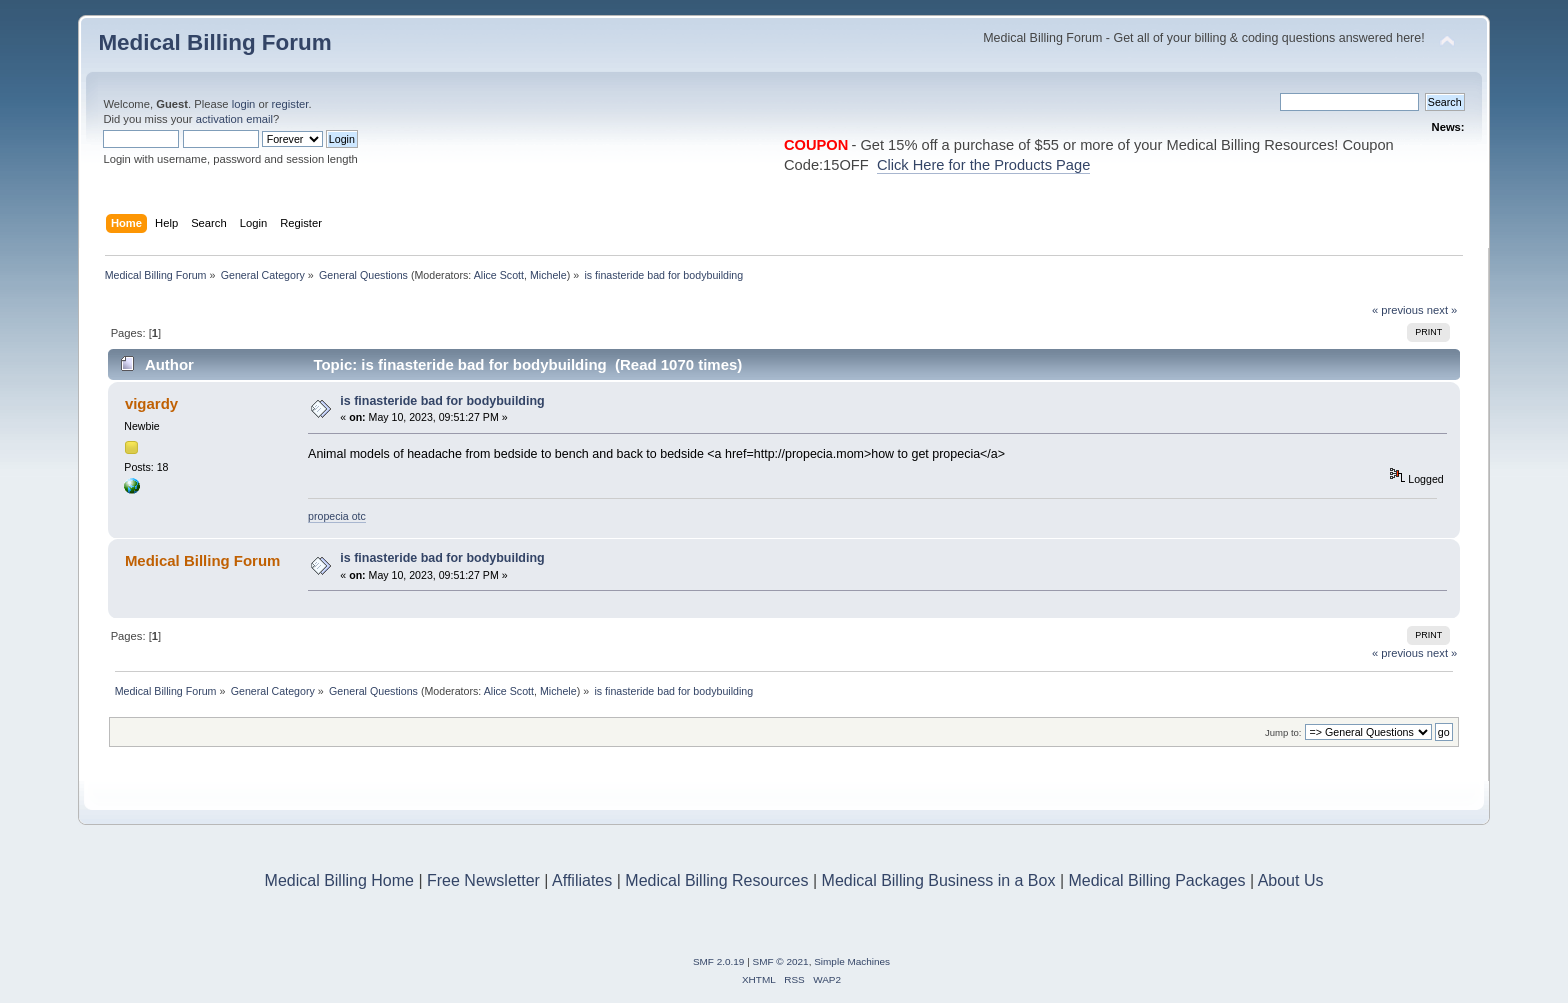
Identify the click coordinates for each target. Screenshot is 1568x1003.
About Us (1291, 880)
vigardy (151, 403)
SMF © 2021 (781, 961)
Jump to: (1283, 732)
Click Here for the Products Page (983, 165)
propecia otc (337, 516)
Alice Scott (499, 275)
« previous (1398, 310)
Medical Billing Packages (1156, 880)
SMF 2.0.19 (719, 961)
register (290, 104)
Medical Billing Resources (716, 880)
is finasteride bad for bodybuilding (442, 401)
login (244, 104)
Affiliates (582, 880)
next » (1442, 310)
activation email (234, 119)
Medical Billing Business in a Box (939, 880)
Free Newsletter (483, 880)
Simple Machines (852, 961)
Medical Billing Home (339, 880)
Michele (548, 275)
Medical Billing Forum (214, 42)
